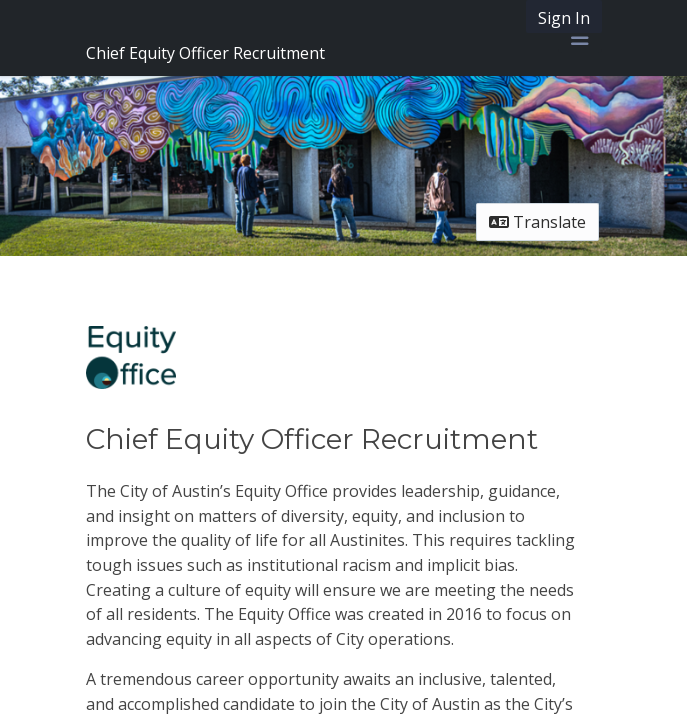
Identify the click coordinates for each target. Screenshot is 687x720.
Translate (537, 222)
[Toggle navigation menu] (580, 38)
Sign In (564, 18)
